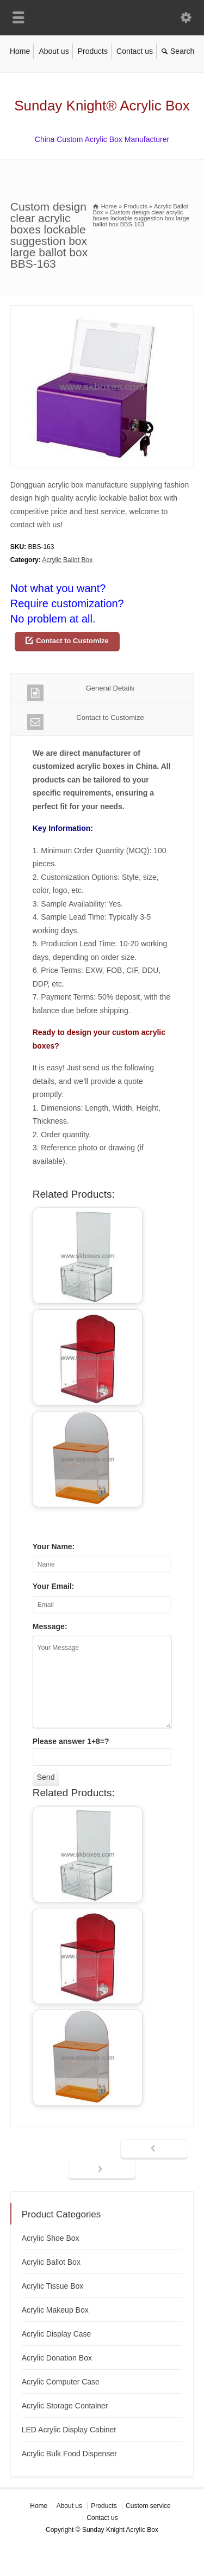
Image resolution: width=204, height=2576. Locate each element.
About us (54, 51)
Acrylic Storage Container (65, 2405)
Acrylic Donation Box (57, 2357)
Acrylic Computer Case (61, 2381)
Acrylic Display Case (56, 2334)
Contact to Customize (72, 641)
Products (93, 51)
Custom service (148, 2506)
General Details (81, 692)
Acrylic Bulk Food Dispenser (69, 2453)
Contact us (134, 51)
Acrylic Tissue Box (53, 2286)
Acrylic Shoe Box (50, 2238)
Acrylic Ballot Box (67, 560)
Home (20, 51)
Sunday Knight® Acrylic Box (102, 105)
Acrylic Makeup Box (55, 2310)
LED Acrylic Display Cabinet (69, 2429)
